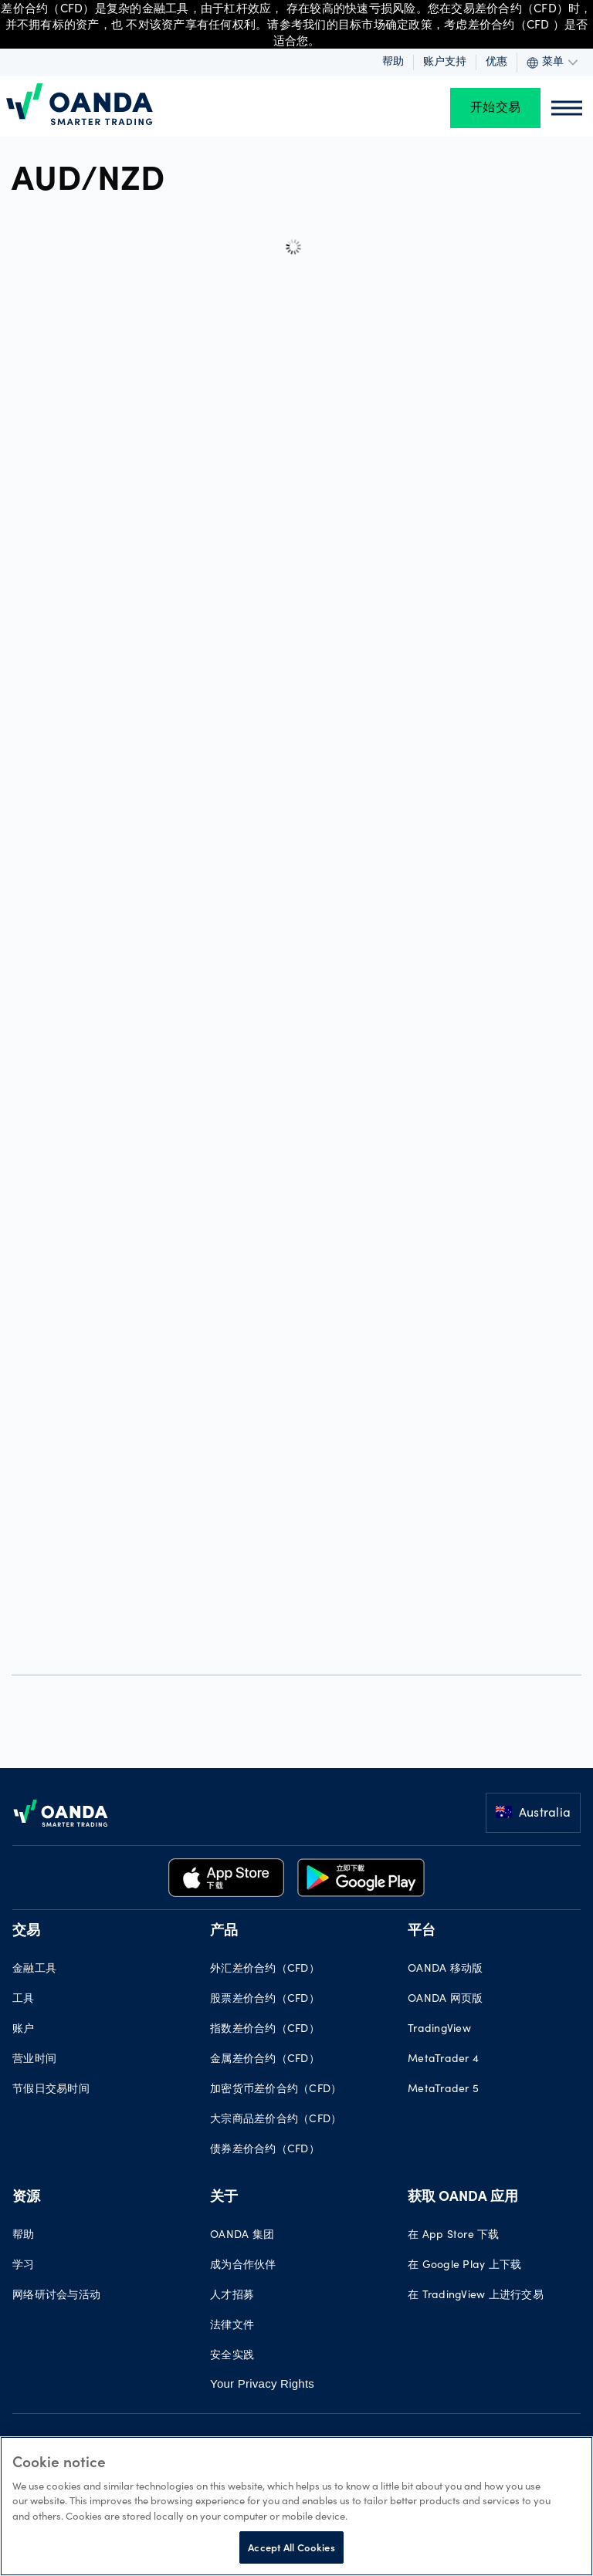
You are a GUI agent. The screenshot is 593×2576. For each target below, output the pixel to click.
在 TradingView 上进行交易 (476, 2295)
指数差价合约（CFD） (265, 2029)
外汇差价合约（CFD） (265, 1969)
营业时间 (34, 2059)
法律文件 (232, 2326)
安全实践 (232, 2356)
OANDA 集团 (242, 2235)
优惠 (496, 62)
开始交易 (495, 108)
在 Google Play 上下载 (464, 2265)
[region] (296, 2506)
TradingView (439, 2029)
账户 (23, 2029)
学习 (23, 2265)
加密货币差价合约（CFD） (275, 2089)
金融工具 (34, 1969)
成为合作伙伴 (243, 2265)
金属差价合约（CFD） (265, 2059)
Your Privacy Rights (262, 2383)
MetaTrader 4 (443, 2059)
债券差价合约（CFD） (265, 2150)
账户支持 (444, 62)
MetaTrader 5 (443, 2089)
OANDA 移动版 (445, 1969)
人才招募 (232, 2295)
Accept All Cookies (291, 2547)
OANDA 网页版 (445, 1999)
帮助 (393, 62)
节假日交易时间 (51, 2089)
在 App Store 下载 (454, 2235)
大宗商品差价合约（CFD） (275, 2120)
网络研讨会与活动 (56, 2295)
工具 (23, 1999)
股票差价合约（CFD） (265, 1999)
